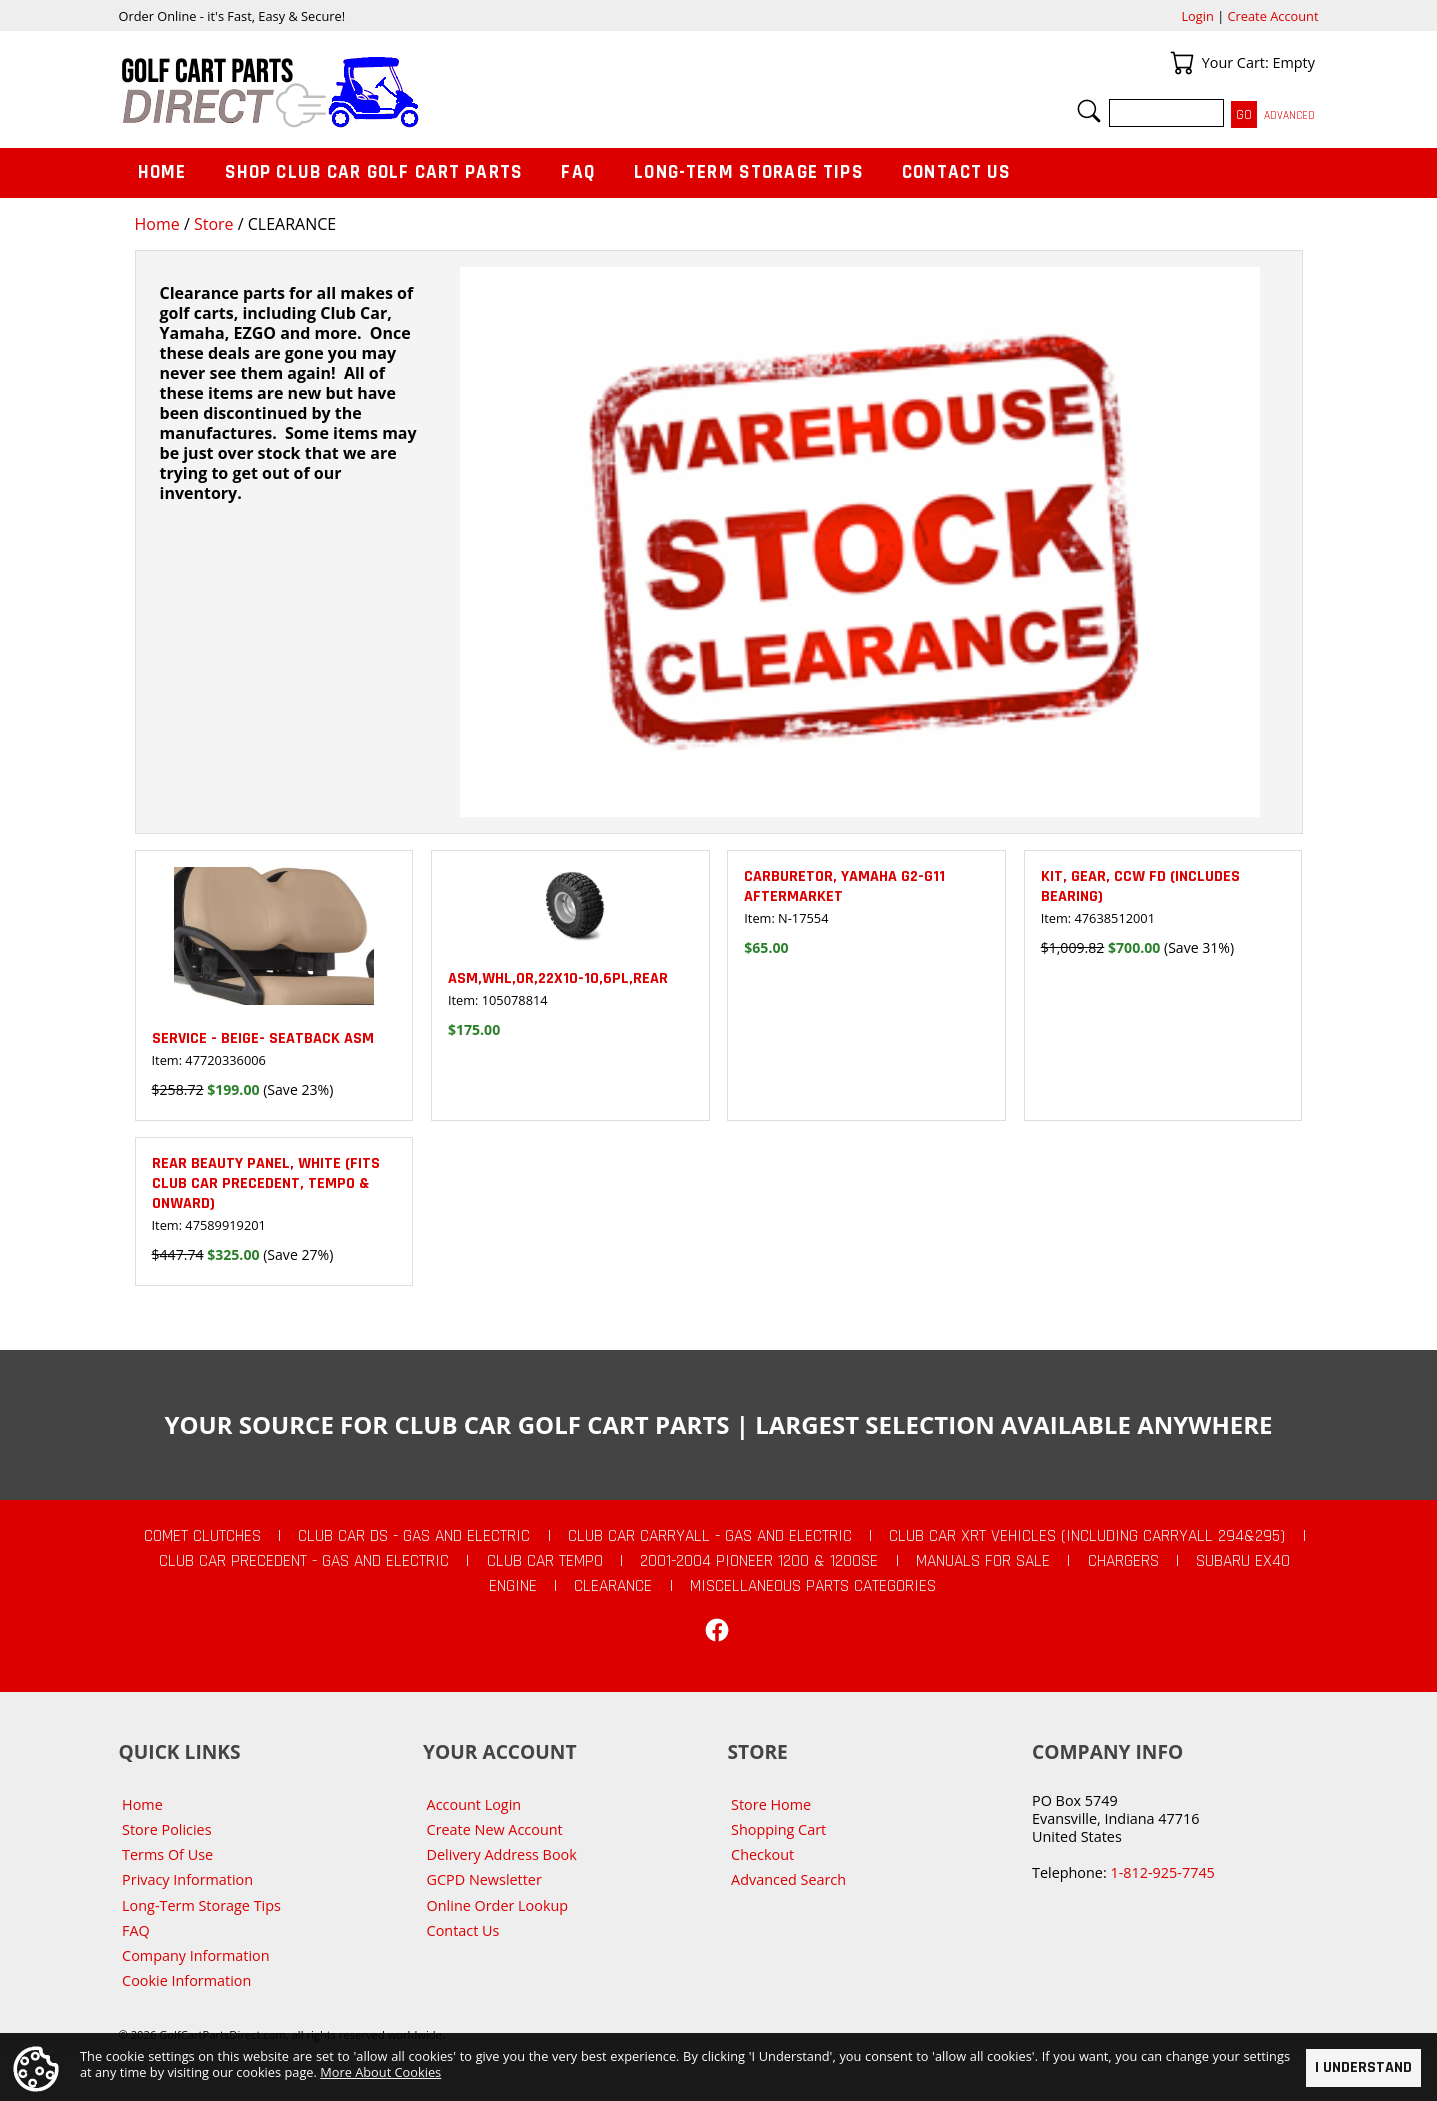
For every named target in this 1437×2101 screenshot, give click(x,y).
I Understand (1363, 2067)
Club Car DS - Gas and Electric (414, 1536)
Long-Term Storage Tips (748, 172)
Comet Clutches (202, 1536)
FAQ (578, 172)
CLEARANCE (613, 1586)
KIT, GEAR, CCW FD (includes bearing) (1140, 886)
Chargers (1123, 1561)
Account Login (474, 1804)
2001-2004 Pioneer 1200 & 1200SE (759, 1561)
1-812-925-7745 (1162, 1872)
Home (157, 224)
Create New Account (495, 1829)
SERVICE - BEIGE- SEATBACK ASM (263, 1038)
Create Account (1273, 16)
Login (1197, 16)
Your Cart (1182, 63)
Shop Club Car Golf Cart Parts (374, 172)
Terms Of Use (167, 1854)
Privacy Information (187, 1879)
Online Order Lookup (498, 1905)
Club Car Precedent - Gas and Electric (304, 1561)
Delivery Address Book (502, 1854)
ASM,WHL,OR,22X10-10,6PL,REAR (558, 978)
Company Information (195, 1955)
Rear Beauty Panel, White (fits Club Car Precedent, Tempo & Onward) (266, 1183)
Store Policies (166, 1829)
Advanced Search (788, 1879)
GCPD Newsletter (484, 1879)
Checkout (762, 1854)
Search (1089, 111)
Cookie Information (186, 1980)
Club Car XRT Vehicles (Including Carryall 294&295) (1087, 1536)
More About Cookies (380, 2072)
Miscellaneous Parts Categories (813, 1586)
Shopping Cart (778, 1829)
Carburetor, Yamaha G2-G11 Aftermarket (844, 886)
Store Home (771, 1804)
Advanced (1289, 115)
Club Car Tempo (545, 1561)
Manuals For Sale (983, 1561)
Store (214, 224)
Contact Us (957, 172)
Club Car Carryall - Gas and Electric (710, 1536)
